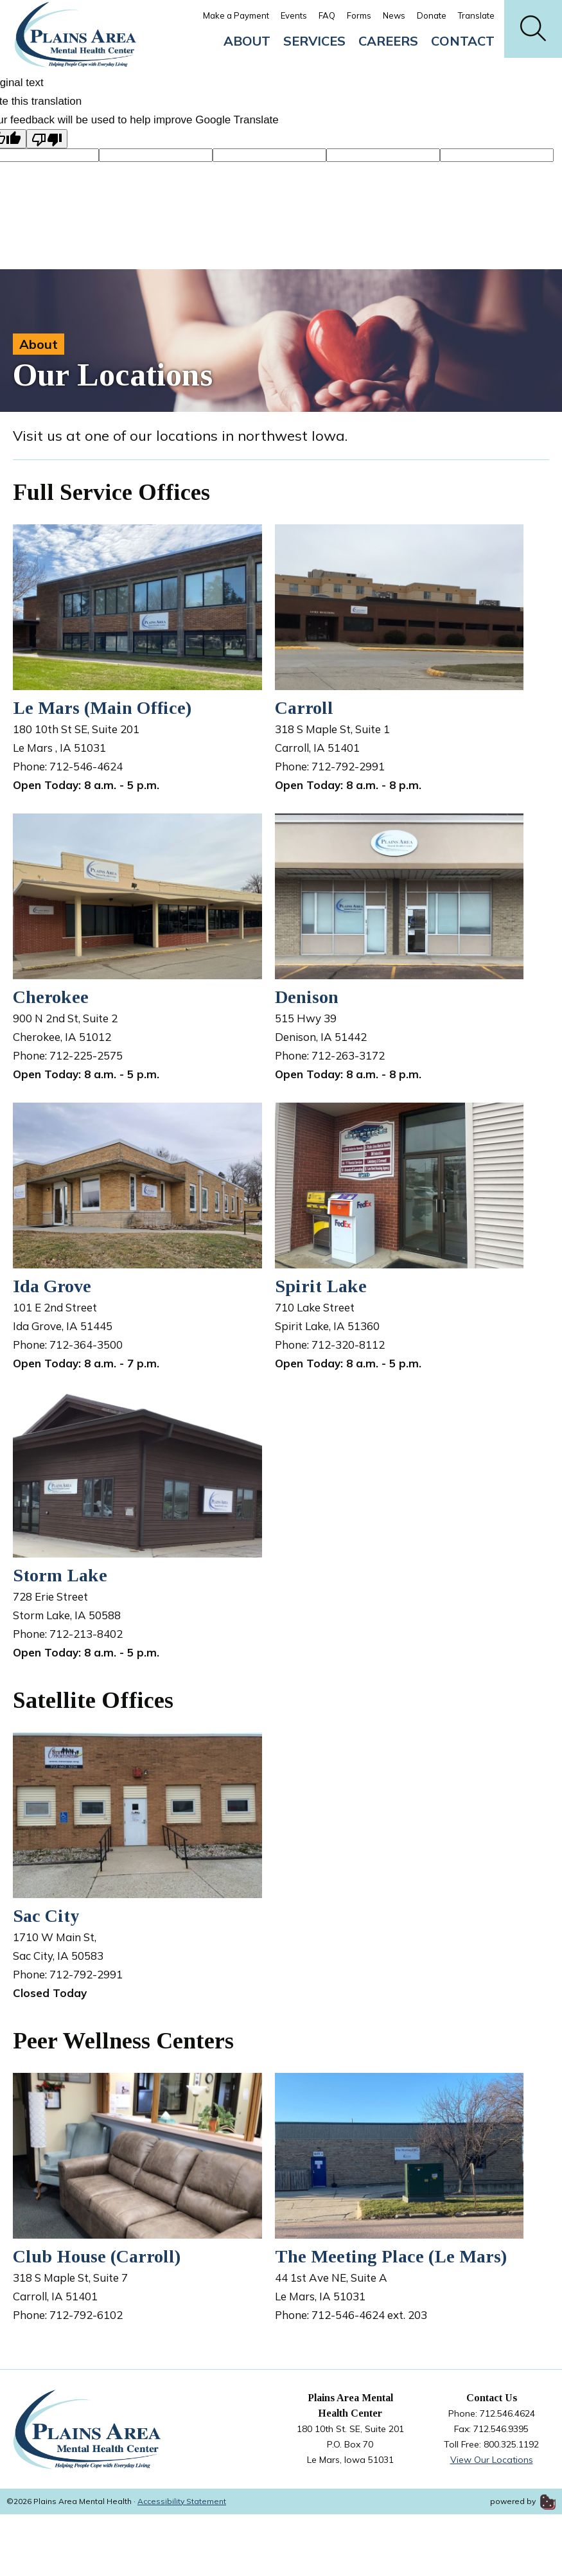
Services (314, 41)
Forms (359, 15)
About (247, 41)
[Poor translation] (46, 138)
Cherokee (51, 997)
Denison (306, 997)
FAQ (327, 15)
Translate (476, 15)
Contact (463, 41)
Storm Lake (60, 1575)
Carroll (304, 708)
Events (294, 15)
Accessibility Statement (181, 2501)
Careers (388, 41)
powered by (523, 2501)
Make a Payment (236, 15)
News (394, 15)
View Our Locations (491, 2459)
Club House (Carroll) (96, 2256)
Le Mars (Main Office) (102, 708)
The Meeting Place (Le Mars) (391, 2256)
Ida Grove (52, 1286)
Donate (431, 15)
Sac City (46, 1916)
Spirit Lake (321, 1286)
